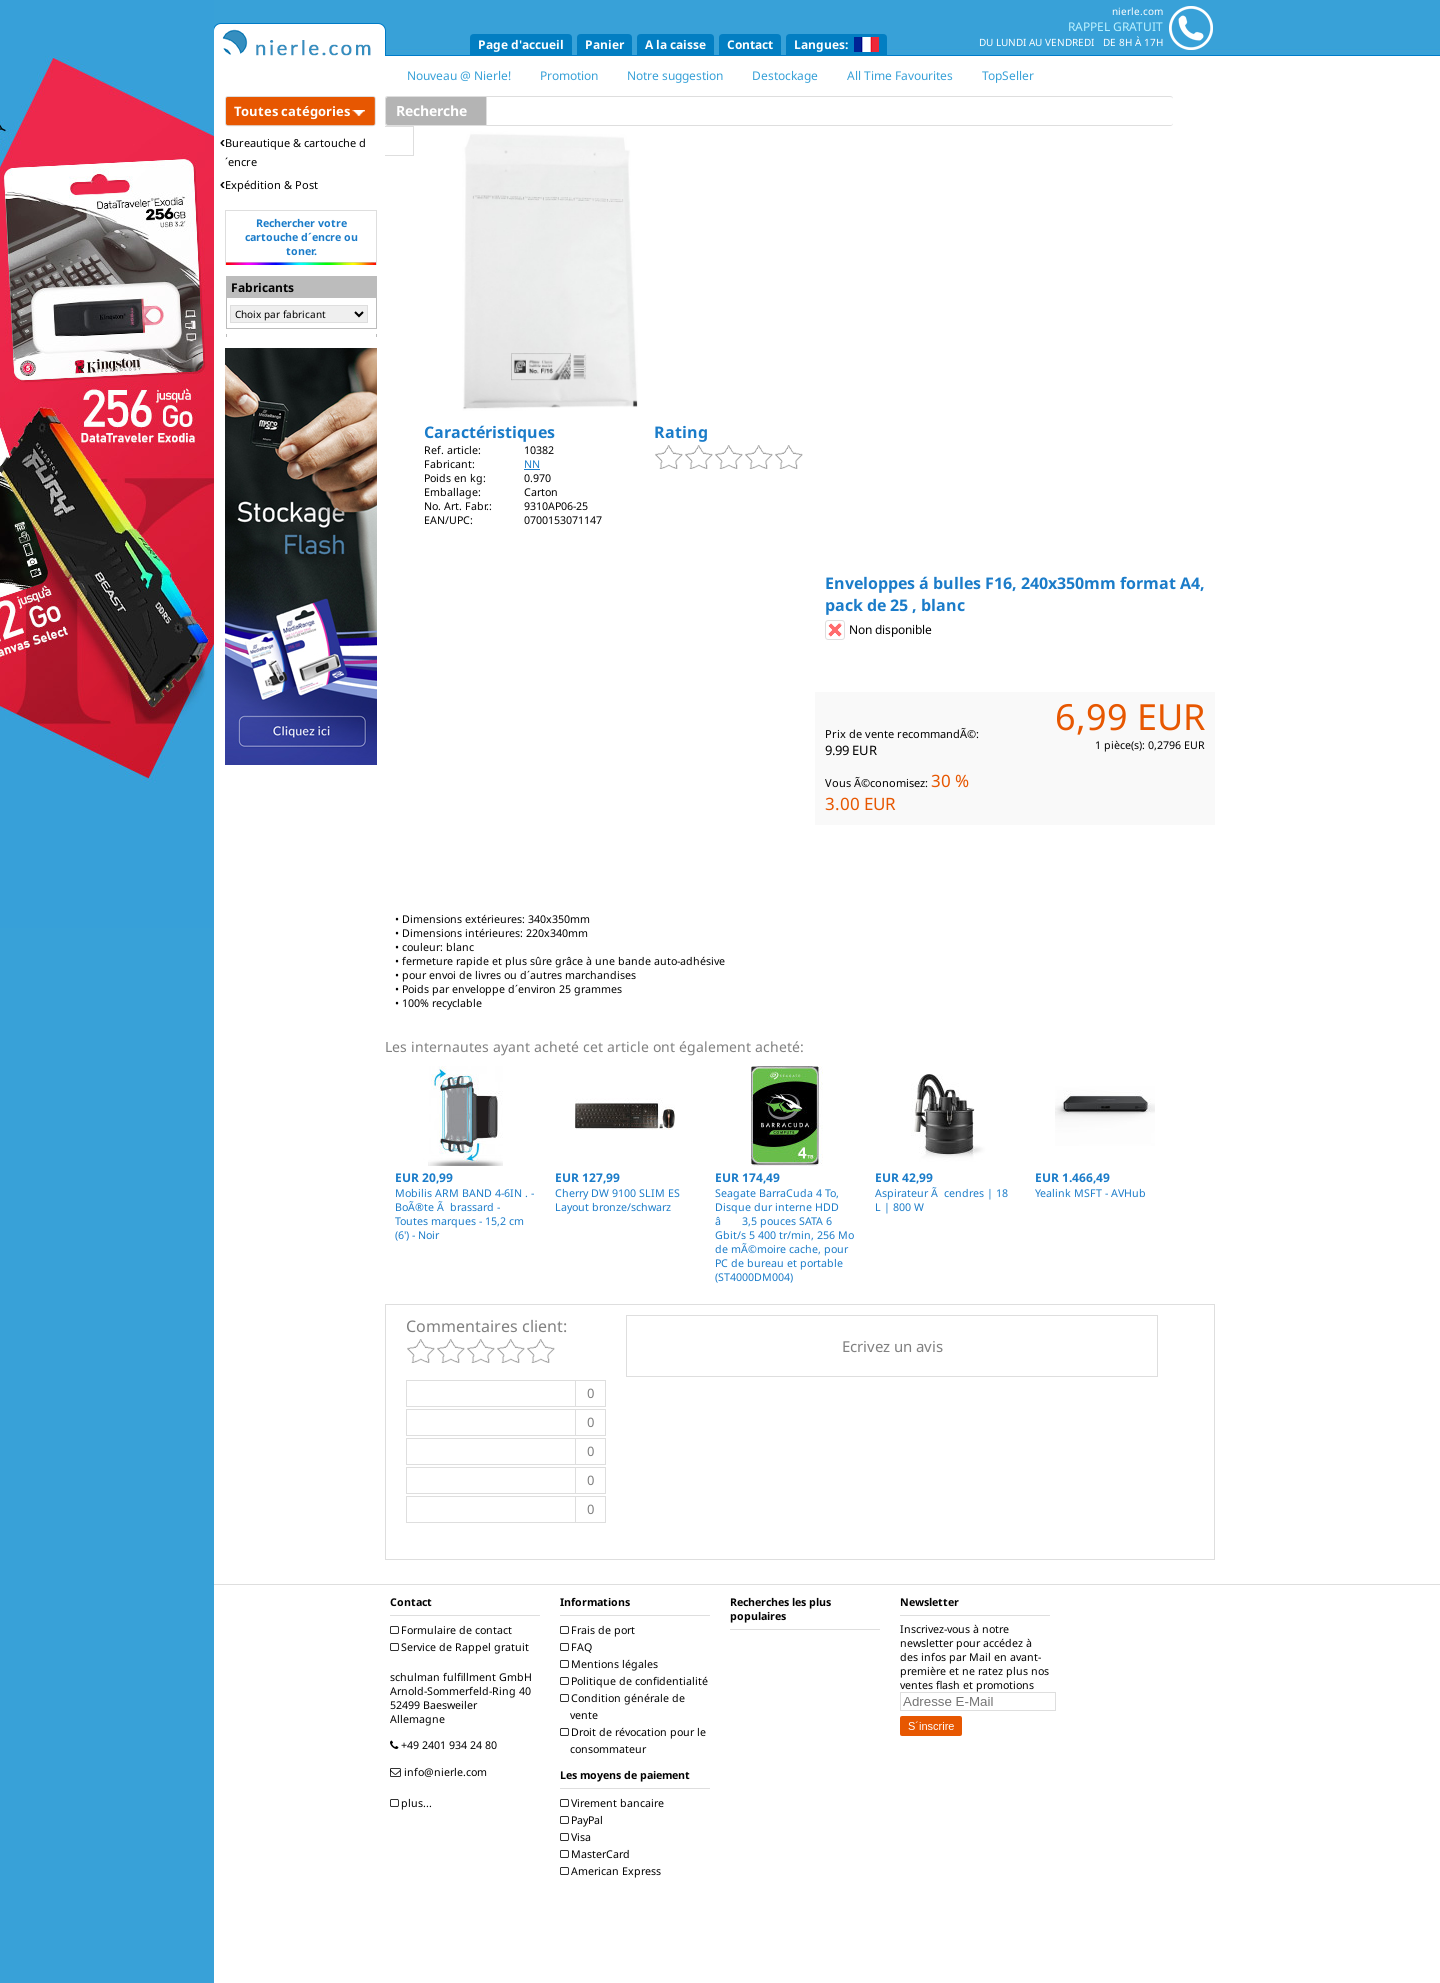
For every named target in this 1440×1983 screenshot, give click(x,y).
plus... (413, 1803)
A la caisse (675, 44)
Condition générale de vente (625, 1706)
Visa (578, 1837)
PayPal (584, 1820)
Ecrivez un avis (892, 1346)
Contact (750, 44)
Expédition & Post (269, 184)
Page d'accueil (521, 44)
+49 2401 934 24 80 (446, 1745)
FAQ (578, 1647)
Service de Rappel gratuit (462, 1647)
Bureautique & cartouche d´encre (293, 152)
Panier (604, 44)
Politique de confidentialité (636, 1681)
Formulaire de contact (453, 1630)
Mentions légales (611, 1664)
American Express (613, 1871)
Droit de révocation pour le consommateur (635, 1740)
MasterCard (597, 1854)
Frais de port (600, 1630)
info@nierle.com (441, 1772)
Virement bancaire (614, 1803)
